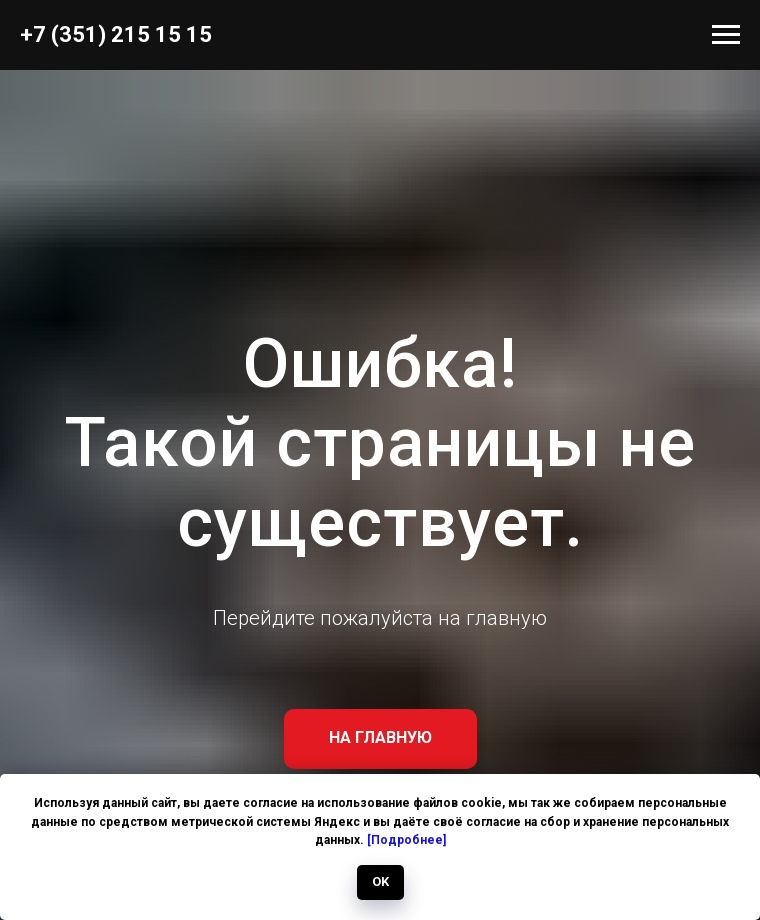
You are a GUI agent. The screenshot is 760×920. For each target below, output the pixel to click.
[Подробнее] (406, 840)
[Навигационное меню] (726, 35)
